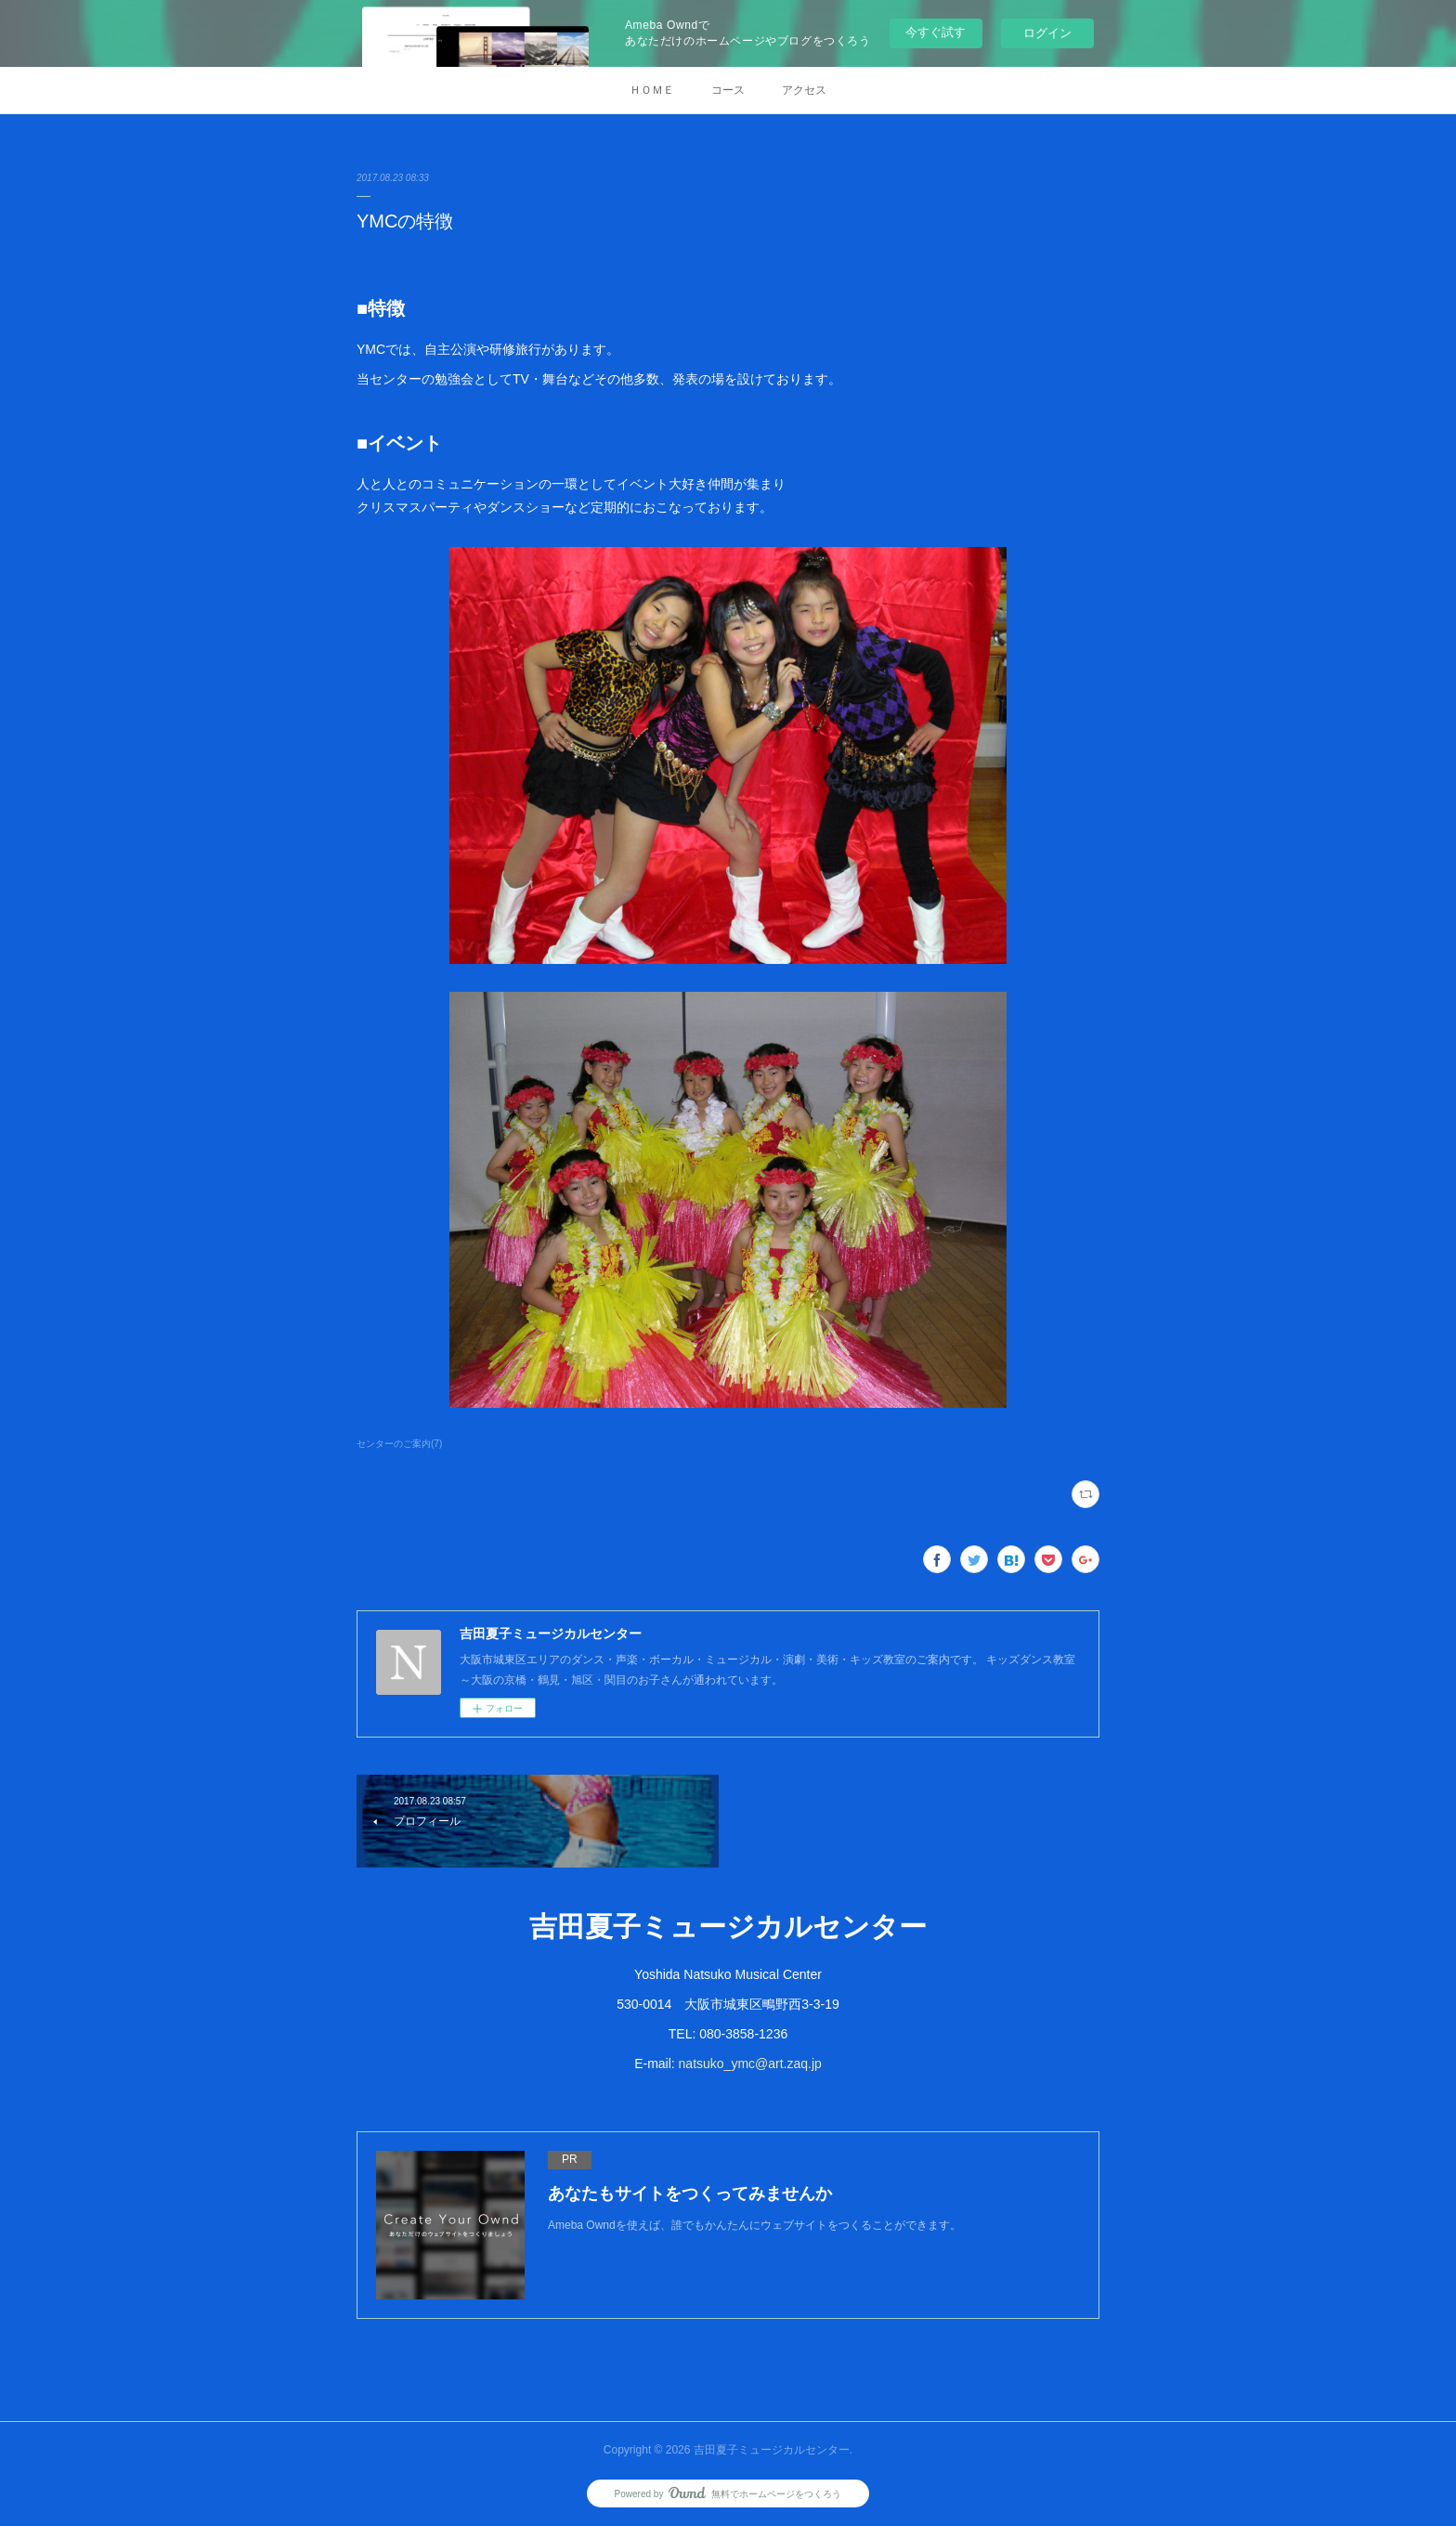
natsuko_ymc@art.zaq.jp (750, 2063)
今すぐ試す (935, 32)
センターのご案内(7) (399, 1444)
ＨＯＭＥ (652, 90)
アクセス (804, 90)
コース (728, 90)
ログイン (1047, 33)
